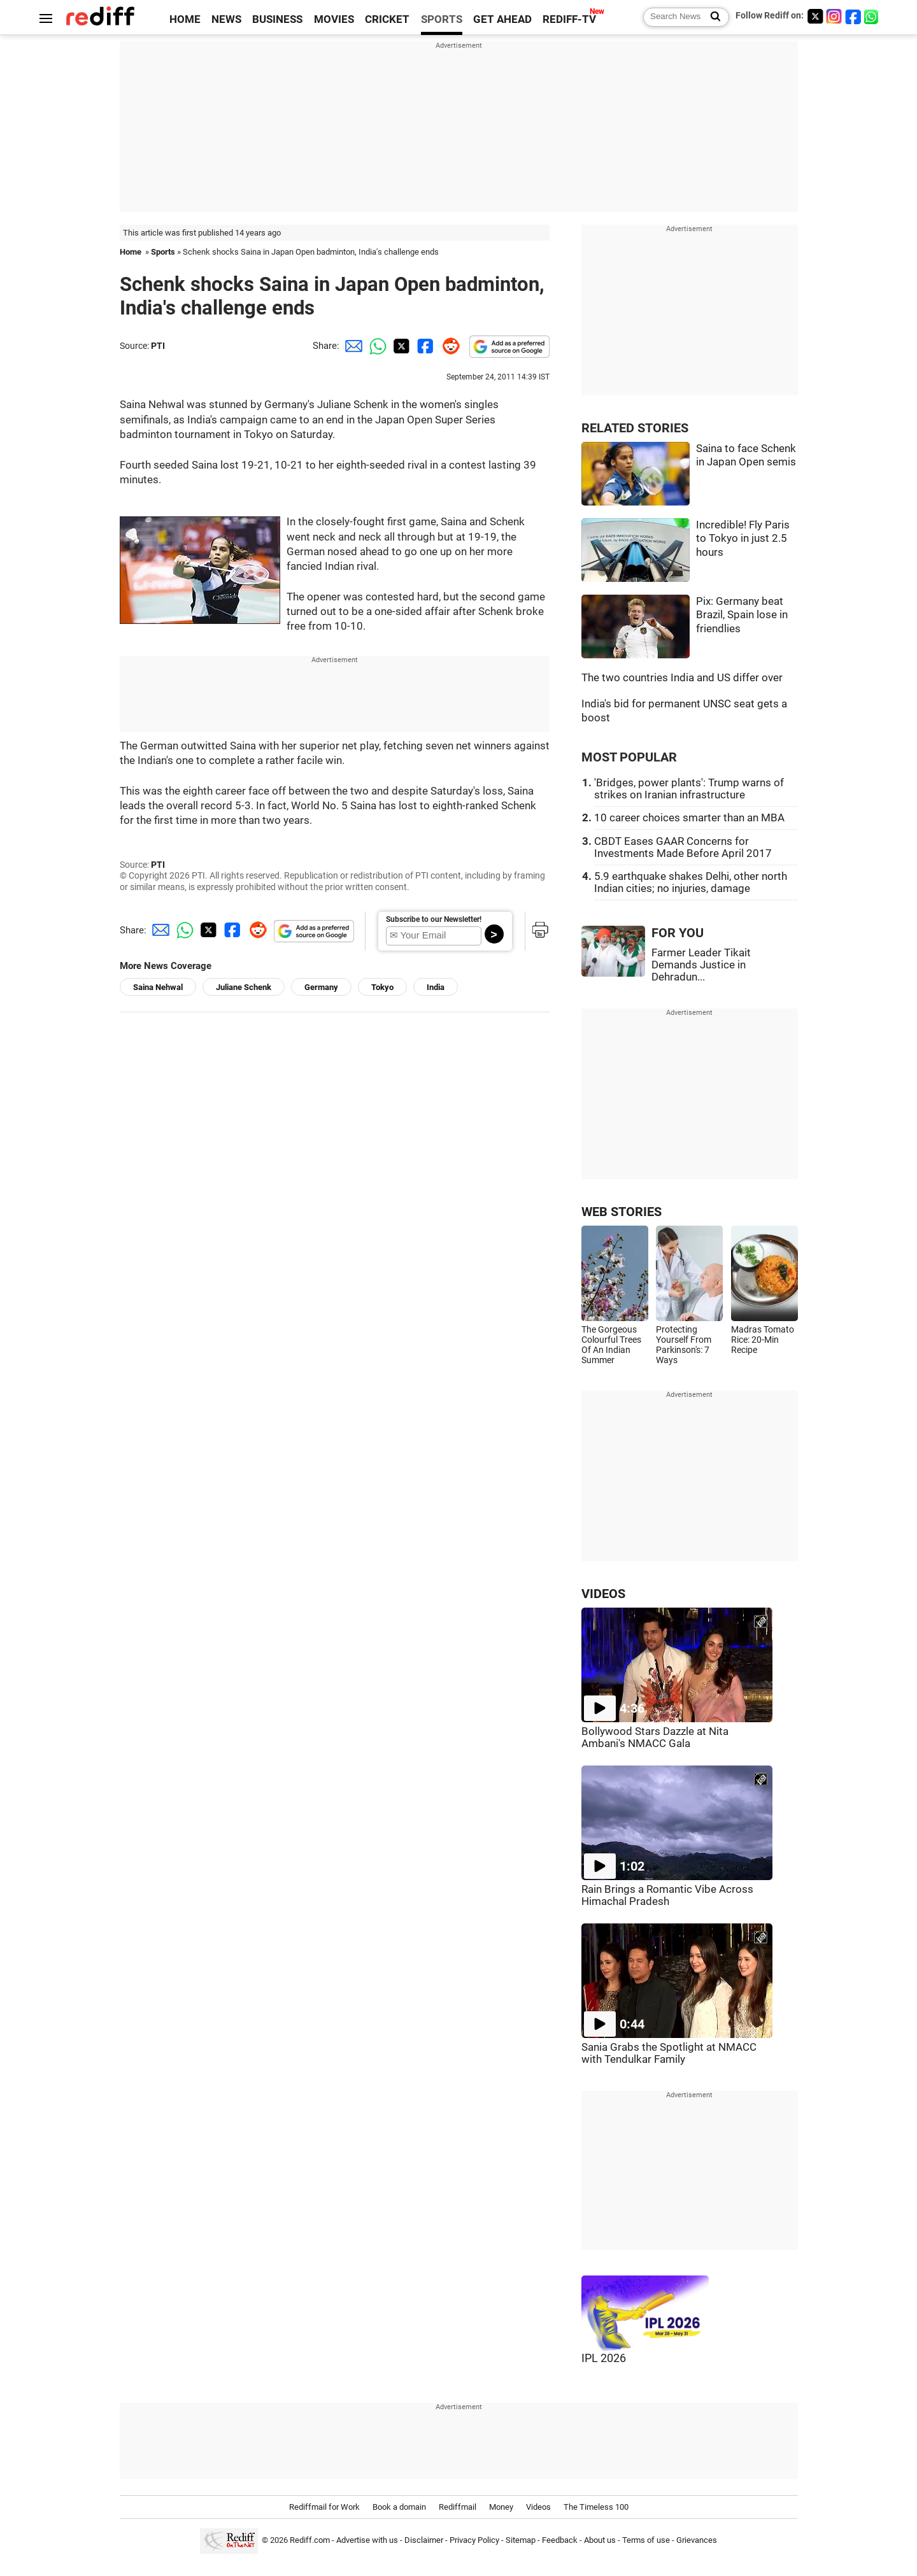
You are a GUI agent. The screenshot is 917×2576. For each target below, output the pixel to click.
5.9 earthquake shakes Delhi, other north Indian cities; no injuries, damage (690, 882)
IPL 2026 (603, 2358)
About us (600, 2540)
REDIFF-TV (569, 19)
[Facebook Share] (424, 345)
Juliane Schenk (243, 987)
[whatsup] (872, 16)
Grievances (696, 2540)
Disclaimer (423, 2540)
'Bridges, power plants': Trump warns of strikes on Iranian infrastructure (689, 789)
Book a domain (399, 2507)
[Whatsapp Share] (376, 345)
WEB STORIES (621, 1212)
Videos (538, 2507)
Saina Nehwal (158, 987)
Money (501, 2507)
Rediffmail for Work (324, 2507)
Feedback (560, 2540)
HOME (185, 19)
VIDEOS (603, 1594)
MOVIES (334, 19)
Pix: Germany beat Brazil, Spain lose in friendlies (742, 615)
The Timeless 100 (596, 2507)
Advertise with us (367, 2540)
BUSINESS (277, 19)
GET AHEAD (502, 19)
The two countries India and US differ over (682, 678)
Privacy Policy (474, 2540)
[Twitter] (815, 16)
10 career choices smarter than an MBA (689, 818)
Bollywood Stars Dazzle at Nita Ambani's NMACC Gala (655, 1737)
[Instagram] (834, 16)
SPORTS (441, 19)
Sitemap (521, 2540)
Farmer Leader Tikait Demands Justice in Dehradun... (701, 965)
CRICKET (387, 19)
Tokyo (382, 987)
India (435, 987)
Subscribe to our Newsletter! (433, 919)
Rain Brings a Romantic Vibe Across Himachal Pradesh (667, 1895)
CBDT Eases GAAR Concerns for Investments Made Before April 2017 (683, 847)
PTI (158, 346)
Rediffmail (457, 2507)
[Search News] (711, 17)
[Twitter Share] (400, 345)
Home (130, 252)
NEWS (226, 19)
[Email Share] (351, 345)
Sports (163, 252)
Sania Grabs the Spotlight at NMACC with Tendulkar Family (669, 2053)
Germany (321, 987)
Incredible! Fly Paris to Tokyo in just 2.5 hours (743, 538)
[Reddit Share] (448, 345)
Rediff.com (310, 2540)
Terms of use (646, 2540)
